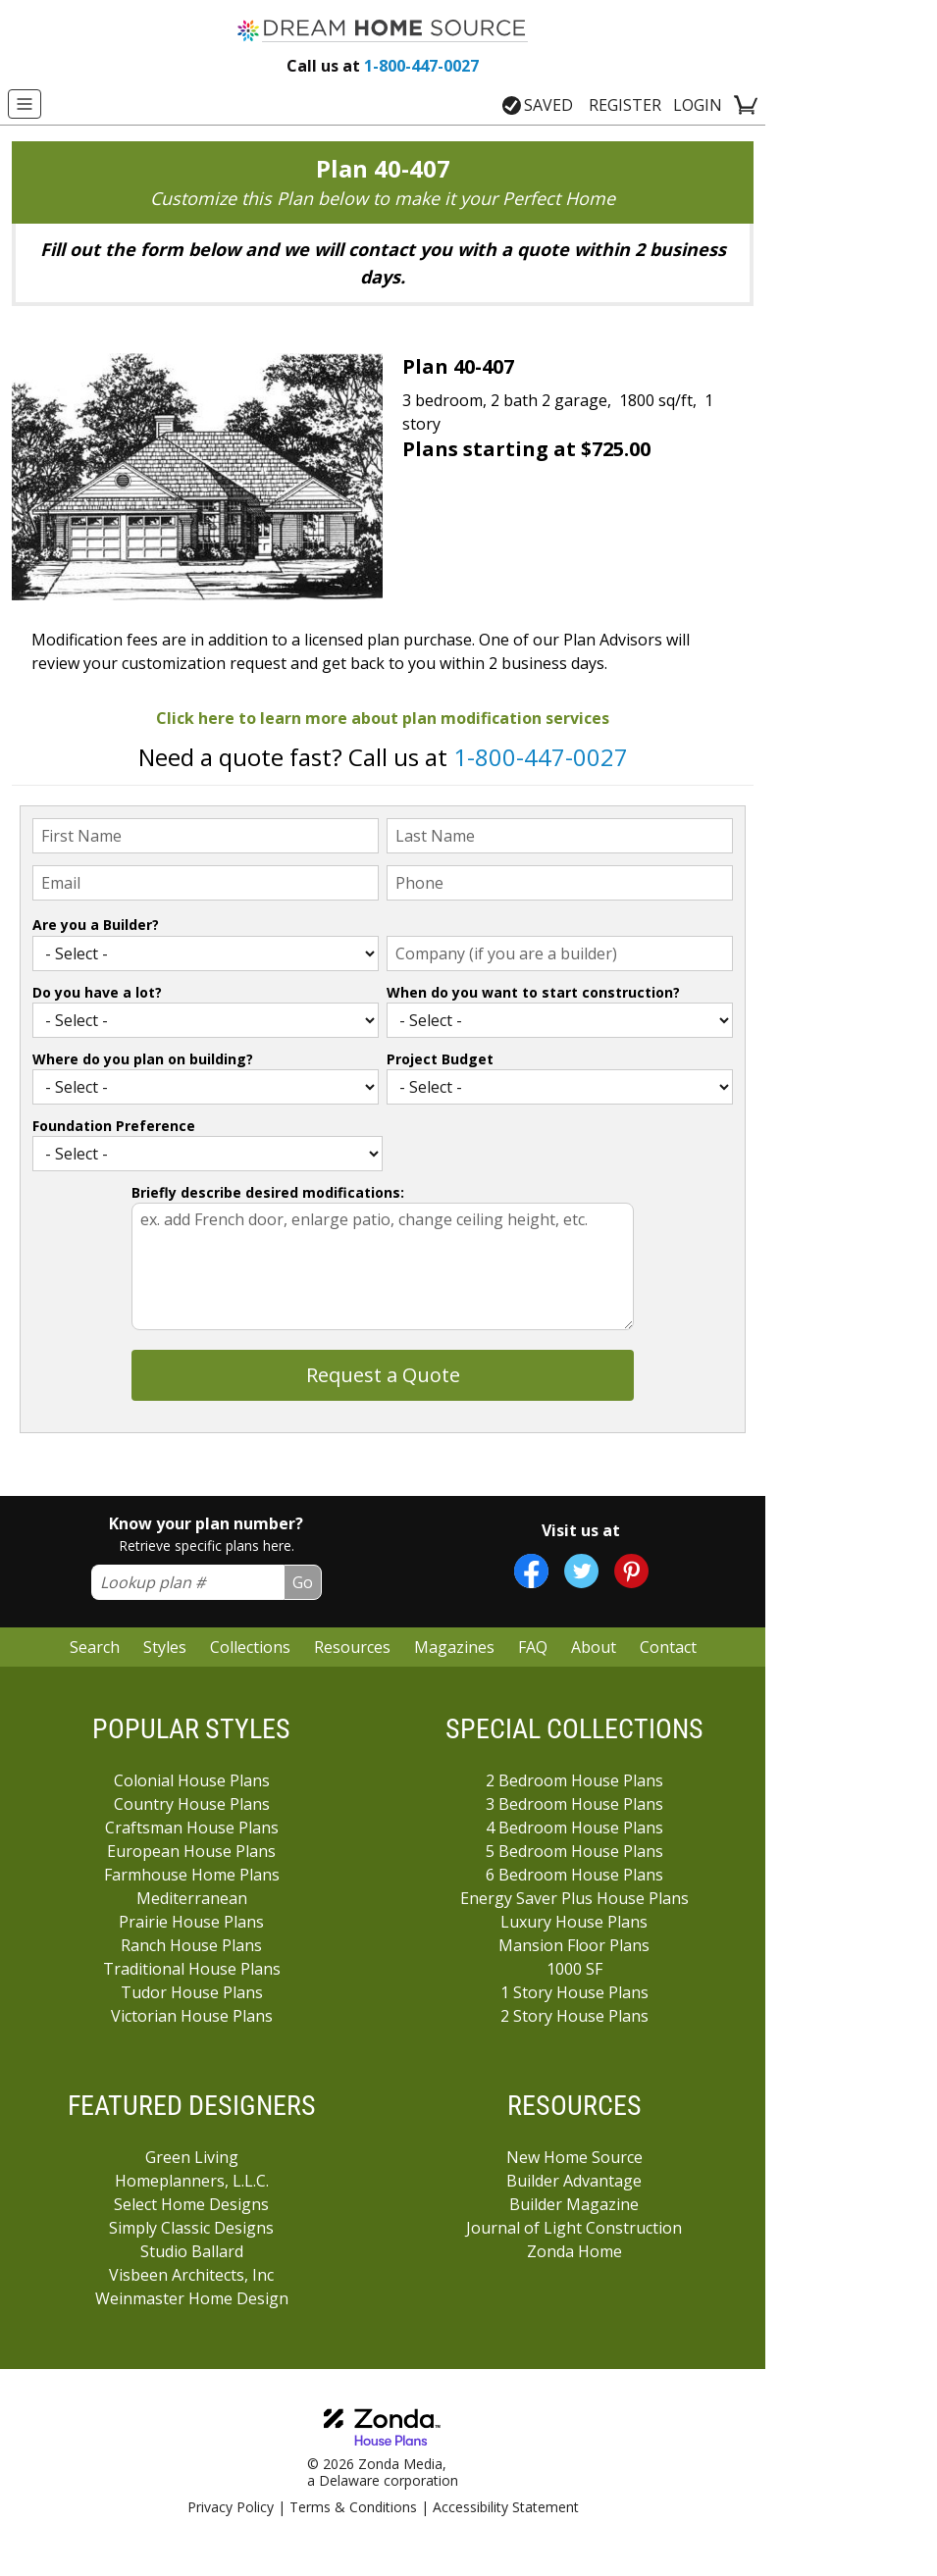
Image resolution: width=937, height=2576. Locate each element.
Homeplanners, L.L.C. (192, 2180)
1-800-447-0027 (382, 66)
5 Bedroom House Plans (574, 1851)
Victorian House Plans (192, 2016)
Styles (164, 1647)
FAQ (532, 1647)
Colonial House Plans (192, 1780)
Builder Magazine (574, 2204)
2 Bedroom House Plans (574, 1780)
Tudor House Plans (192, 1992)
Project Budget (440, 1059)
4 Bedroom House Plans (574, 1827)
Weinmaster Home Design (191, 2298)
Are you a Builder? (95, 924)
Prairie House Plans (191, 1921)
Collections (250, 1647)
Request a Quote (383, 1375)
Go (302, 1582)
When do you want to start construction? (533, 992)
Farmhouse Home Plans (192, 1874)
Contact (668, 1647)
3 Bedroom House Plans (574, 1804)
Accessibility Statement (506, 2507)
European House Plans (191, 1851)
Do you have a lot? (97, 992)
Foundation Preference (113, 1125)
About (593, 1647)
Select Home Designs (191, 2204)
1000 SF (574, 1969)
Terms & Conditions (353, 2507)
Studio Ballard (191, 2251)
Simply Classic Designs (191, 2228)
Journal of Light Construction (574, 2228)
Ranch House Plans (191, 1945)
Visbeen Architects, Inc (191, 2275)
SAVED (537, 105)
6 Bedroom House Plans (574, 1874)
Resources (352, 1647)
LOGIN (697, 105)
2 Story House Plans (574, 2016)
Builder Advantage (574, 2180)
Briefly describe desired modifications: (267, 1192)
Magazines (454, 1647)
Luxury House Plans (574, 1921)
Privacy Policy (230, 2507)
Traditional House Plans (192, 1969)
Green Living (191, 2157)
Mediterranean (191, 1898)
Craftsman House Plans (192, 1827)
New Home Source (574, 2157)
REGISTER (625, 105)
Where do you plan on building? (142, 1059)
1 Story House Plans (574, 1992)
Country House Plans (192, 1804)
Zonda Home (574, 2251)
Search (95, 1647)
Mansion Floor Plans (574, 1945)
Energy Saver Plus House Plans (574, 1898)
